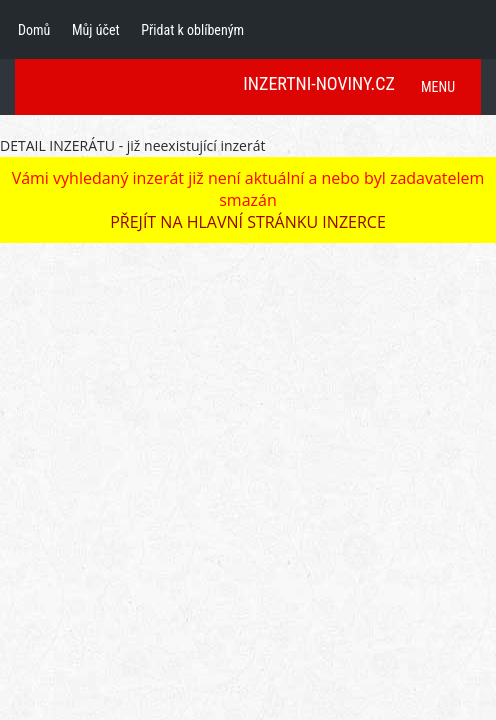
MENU (438, 87)
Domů (34, 30)
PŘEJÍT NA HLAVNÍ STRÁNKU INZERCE (248, 222)
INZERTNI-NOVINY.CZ (319, 83)
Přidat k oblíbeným (192, 30)
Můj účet (96, 30)
